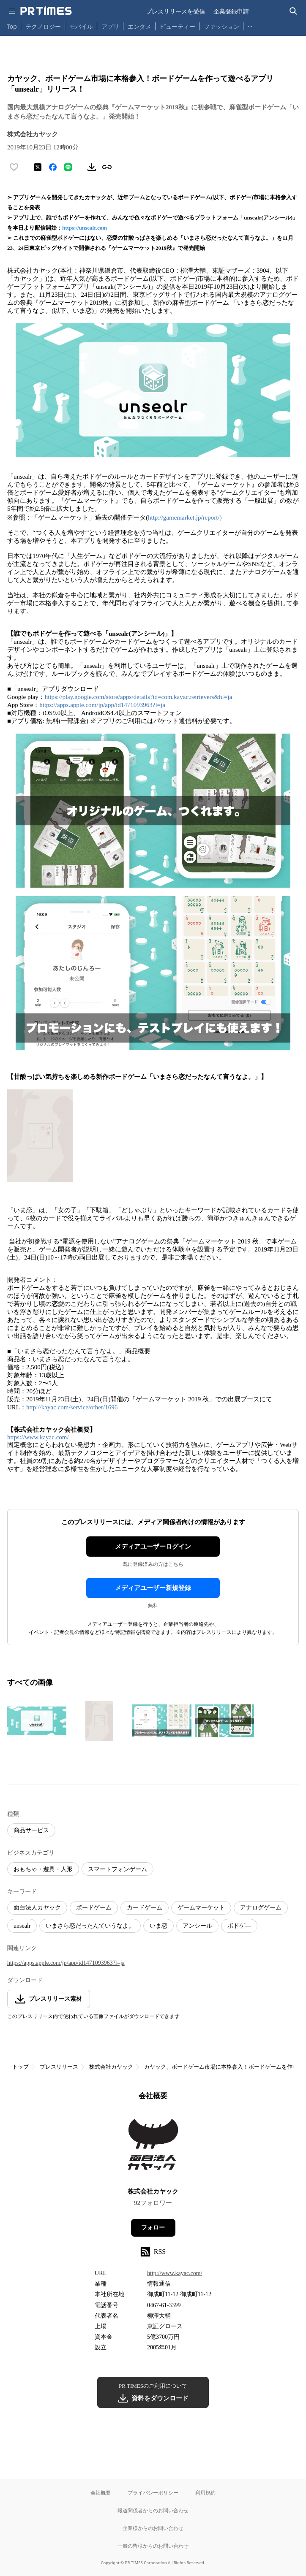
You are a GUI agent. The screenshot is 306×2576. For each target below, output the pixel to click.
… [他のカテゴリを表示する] (250, 25)
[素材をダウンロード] (91, 167)
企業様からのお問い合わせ (153, 2528)
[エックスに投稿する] (37, 167)
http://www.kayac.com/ (174, 2273)
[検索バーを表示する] (293, 11)
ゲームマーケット (201, 1907)
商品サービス (31, 1830)
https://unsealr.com (84, 228)
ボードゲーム (94, 1907)
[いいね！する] (14, 167)
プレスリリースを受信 (175, 11)
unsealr (22, 1926)
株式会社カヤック (111, 2067)
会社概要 (100, 2492)
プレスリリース (59, 2067)
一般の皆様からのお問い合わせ (153, 2545)
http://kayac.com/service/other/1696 (71, 1407)
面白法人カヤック (37, 1907)
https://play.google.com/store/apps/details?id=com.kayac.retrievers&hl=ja (138, 696)
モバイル (81, 26)
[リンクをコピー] (107, 167)
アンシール (197, 1926)
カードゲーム (144, 1907)
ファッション (221, 26)
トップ (20, 2067)
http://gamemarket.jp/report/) (185, 517)
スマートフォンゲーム (117, 1869)
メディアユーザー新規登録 (153, 1588)
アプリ (110, 26)
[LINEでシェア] (68, 167)
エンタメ (139, 26)
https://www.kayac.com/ (38, 1437)
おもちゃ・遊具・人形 (43, 1869)
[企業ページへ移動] (153, 2147)
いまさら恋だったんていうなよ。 (90, 1926)
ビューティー (177, 26)
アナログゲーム (260, 1907)
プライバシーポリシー (153, 2492)
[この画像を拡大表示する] (36, 1721)
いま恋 (158, 1926)
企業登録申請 (231, 11)
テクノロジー (43, 26)
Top (12, 26)
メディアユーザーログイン (153, 1546)
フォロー (153, 2227)
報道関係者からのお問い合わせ (153, 2510)
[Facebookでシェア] (53, 167)
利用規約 (205, 2492)
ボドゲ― (239, 1926)
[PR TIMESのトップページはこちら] (46, 11)
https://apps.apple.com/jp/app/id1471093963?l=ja (102, 705)
